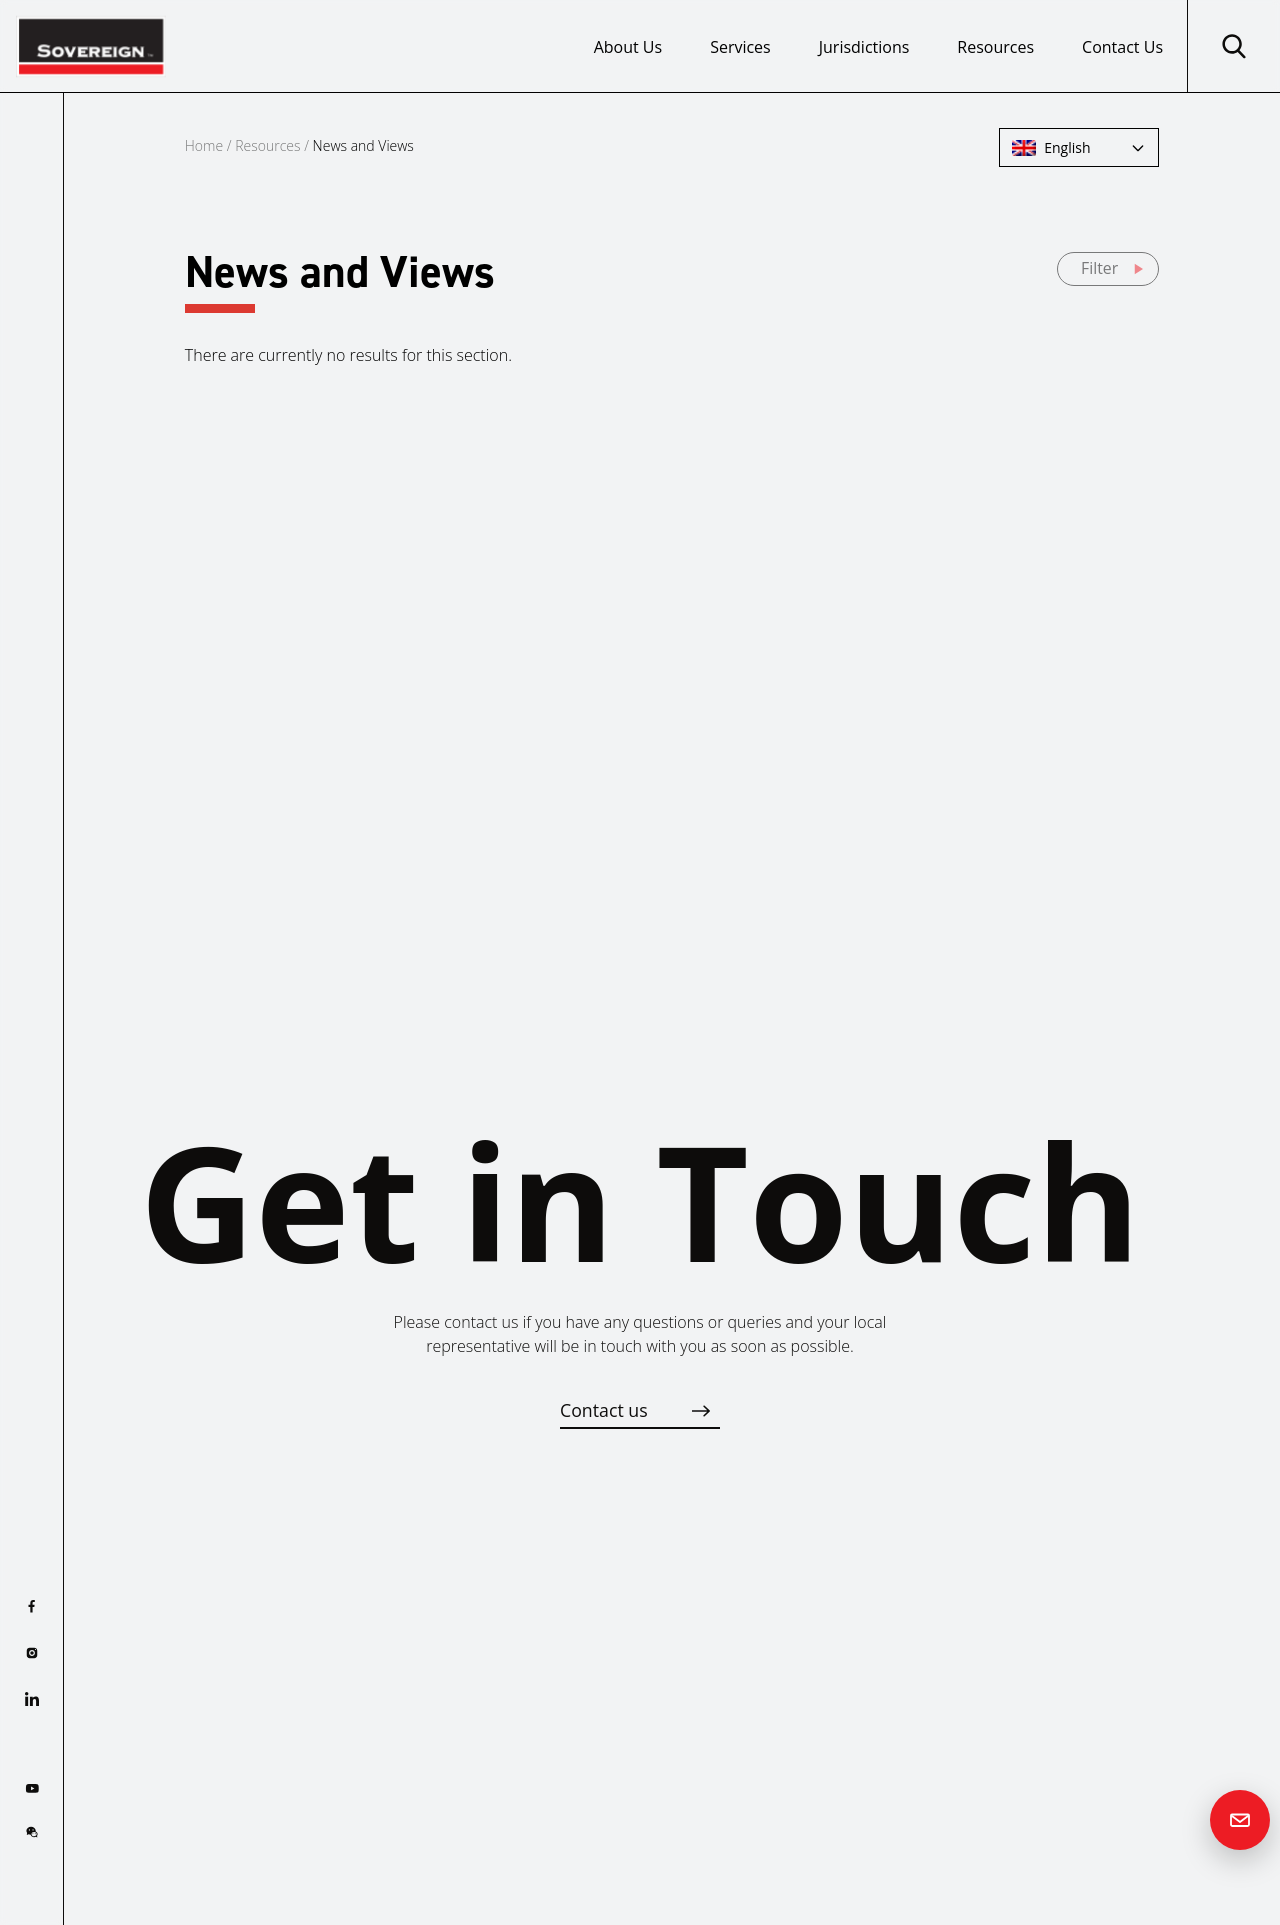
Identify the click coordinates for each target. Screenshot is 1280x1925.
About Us (628, 47)
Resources (995, 47)
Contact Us (1122, 47)
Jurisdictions (864, 47)
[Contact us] (1240, 1820)
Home (204, 145)
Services (740, 47)
